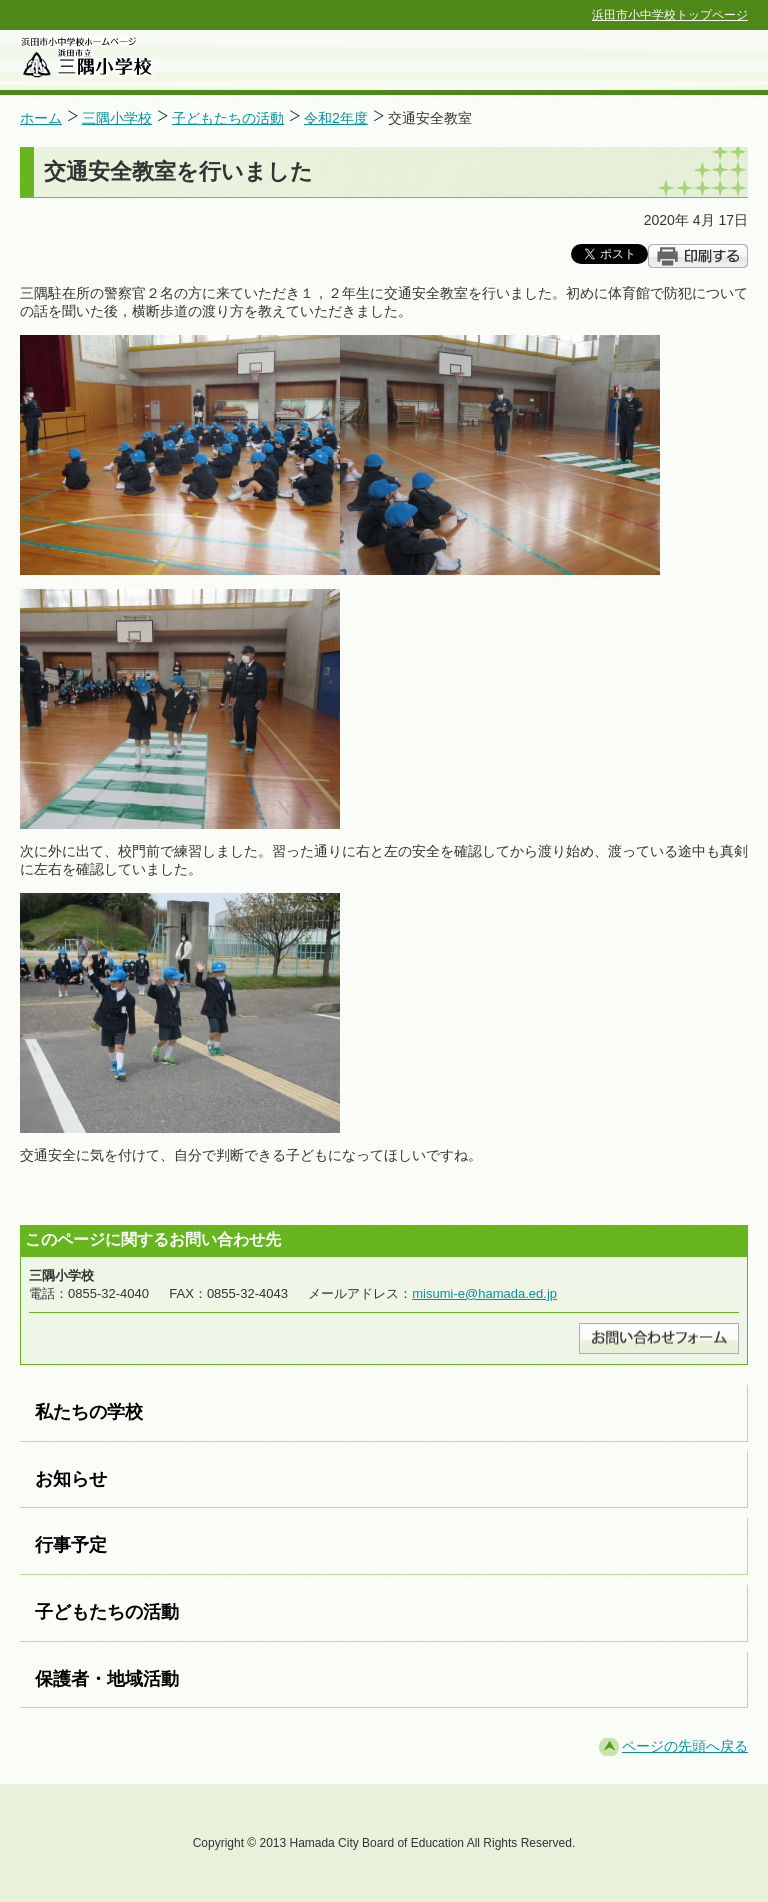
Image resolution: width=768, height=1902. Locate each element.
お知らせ (71, 1479)
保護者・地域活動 (107, 1679)
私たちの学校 (89, 1412)
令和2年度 (336, 118)
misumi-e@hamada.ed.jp (484, 1293)
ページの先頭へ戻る (685, 1746)
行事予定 (71, 1545)
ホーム (41, 118)
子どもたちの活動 (228, 118)
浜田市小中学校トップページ (670, 15)
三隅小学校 (117, 118)
